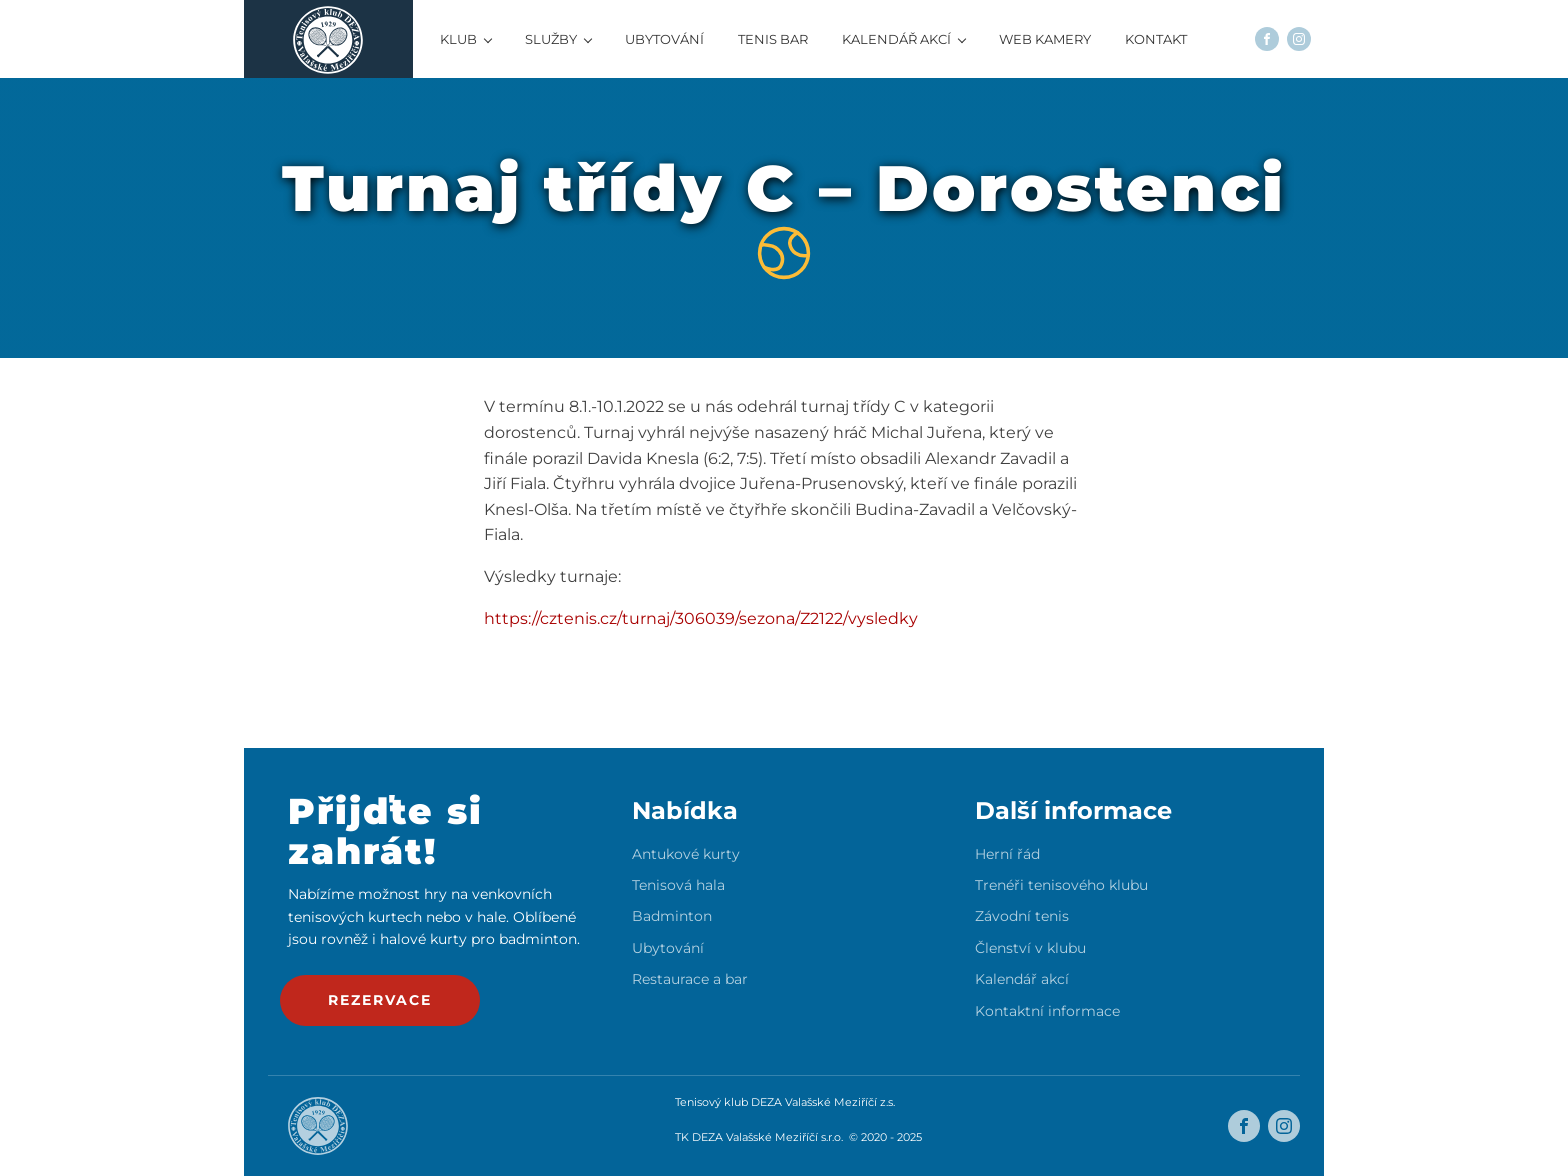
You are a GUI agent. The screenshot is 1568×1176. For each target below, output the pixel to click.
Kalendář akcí (1022, 979)
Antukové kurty (686, 854)
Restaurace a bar (690, 979)
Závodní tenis (1022, 916)
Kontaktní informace (1047, 1011)
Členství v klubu (1030, 948)
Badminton (672, 916)
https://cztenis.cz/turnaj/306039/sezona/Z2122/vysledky (701, 618)
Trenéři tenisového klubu (1061, 885)
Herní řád (1007, 854)
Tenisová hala (678, 885)
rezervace (380, 1000)
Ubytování (668, 948)
